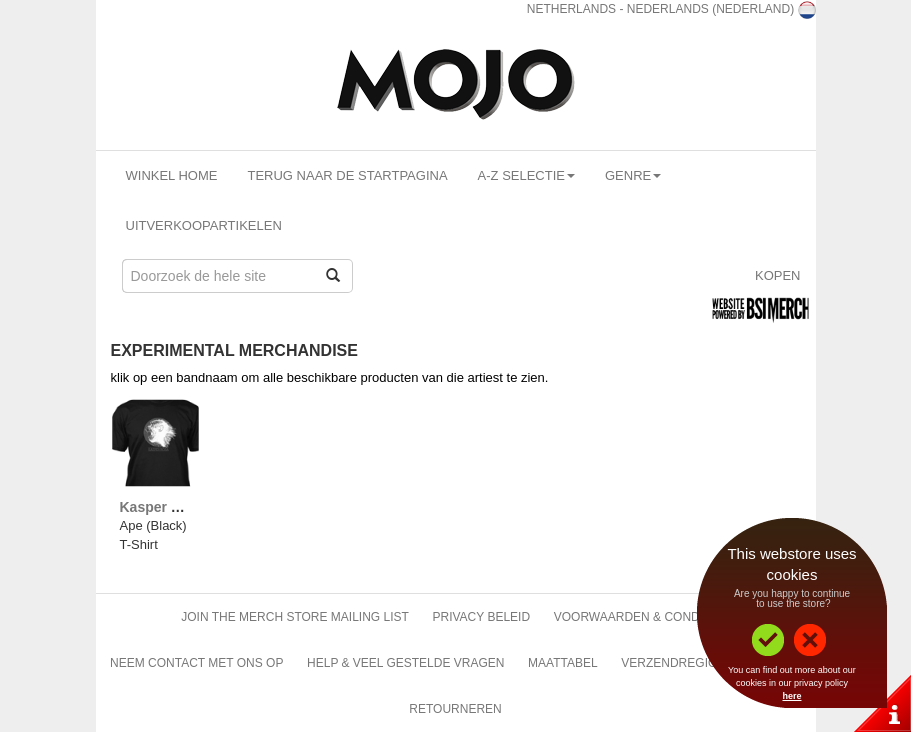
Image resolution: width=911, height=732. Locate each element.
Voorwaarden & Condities (642, 617)
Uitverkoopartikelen (204, 225)
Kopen (778, 275)
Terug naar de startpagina (347, 175)
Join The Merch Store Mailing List (295, 617)
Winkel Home (172, 175)
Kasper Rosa (163, 507)
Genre (633, 175)
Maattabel (563, 663)
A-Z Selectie (526, 175)
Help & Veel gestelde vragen (405, 663)
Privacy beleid (481, 617)
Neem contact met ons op (196, 663)
